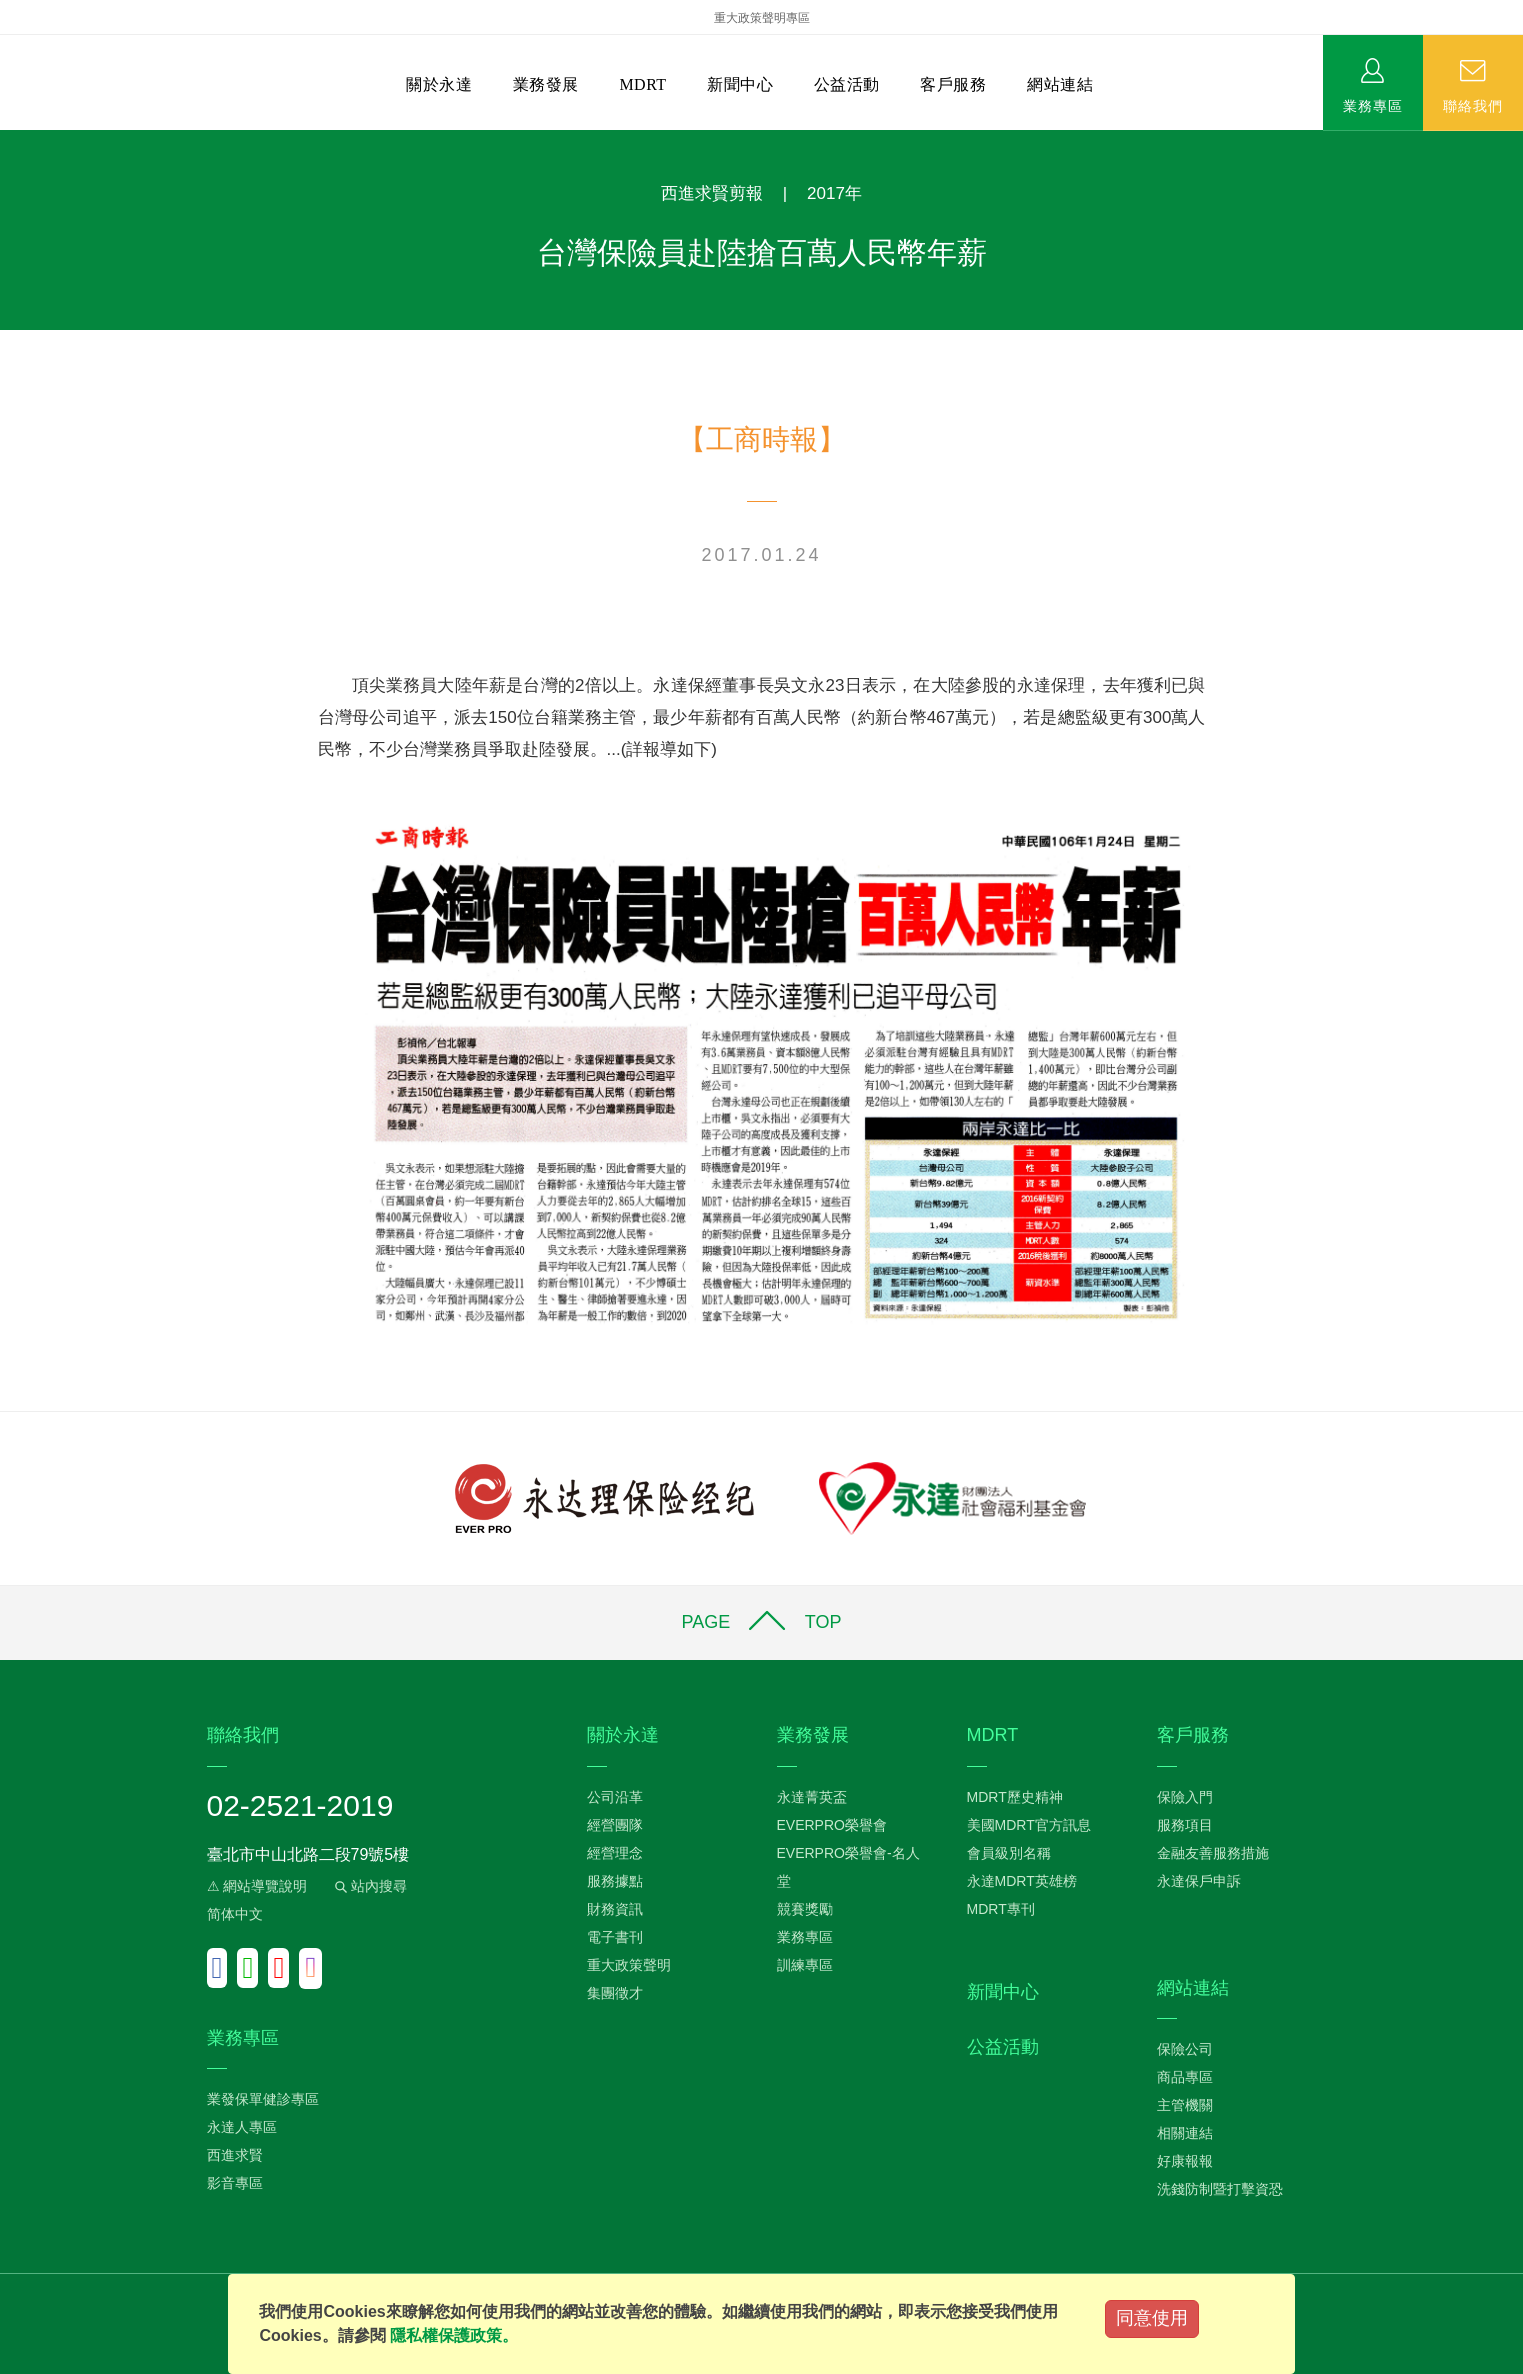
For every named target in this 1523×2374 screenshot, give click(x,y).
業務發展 (546, 84)
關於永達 (439, 84)
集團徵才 (615, 1993)
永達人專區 (242, 2127)
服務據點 (615, 1881)
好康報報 (1185, 2161)
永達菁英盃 (812, 1797)
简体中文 (235, 1914)
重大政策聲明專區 (762, 18)
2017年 (834, 193)
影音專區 (235, 2183)
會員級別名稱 (1009, 1853)
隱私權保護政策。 (454, 2335)
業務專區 (1373, 105)
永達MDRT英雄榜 (1022, 1881)
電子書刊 (615, 1937)
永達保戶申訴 (1199, 1881)
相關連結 (1185, 2133)
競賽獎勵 (805, 1909)
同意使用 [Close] (1152, 2318)
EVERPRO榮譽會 (832, 1825)
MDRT (642, 84)
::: (6, 140)
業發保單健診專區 (263, 2099)
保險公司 (1185, 2049)
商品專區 (1185, 2077)
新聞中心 (740, 84)
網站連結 (1060, 84)
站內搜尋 (369, 1886)
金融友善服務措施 (1213, 1853)
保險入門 (1185, 1797)
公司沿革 (615, 1797)
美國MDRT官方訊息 (1029, 1825)
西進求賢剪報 (712, 193)
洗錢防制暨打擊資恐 (1220, 2189)
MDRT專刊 (1001, 1909)
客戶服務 (953, 84)
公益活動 (847, 84)
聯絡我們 (1473, 105)
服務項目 (1185, 1825)
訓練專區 (805, 1965)
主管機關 (1185, 2105)
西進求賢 (235, 2155)
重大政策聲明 (629, 1965)
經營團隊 (615, 1825)
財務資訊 (615, 1909)
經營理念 (615, 1853)
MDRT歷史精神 (1015, 1797)
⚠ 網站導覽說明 (257, 1886)
